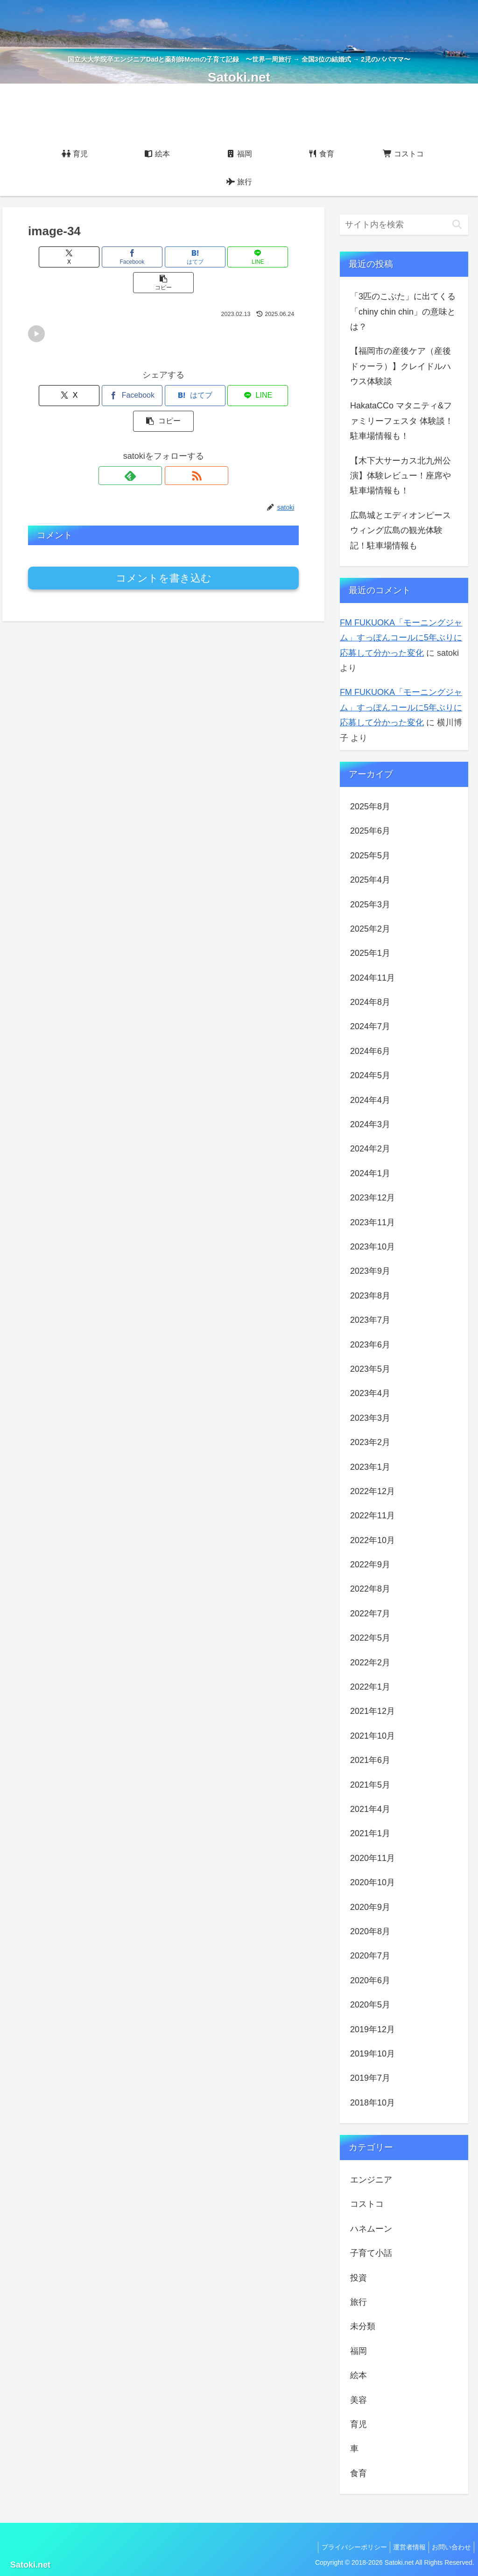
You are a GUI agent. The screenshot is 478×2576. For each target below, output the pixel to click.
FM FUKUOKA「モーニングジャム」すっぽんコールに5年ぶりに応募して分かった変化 (401, 638)
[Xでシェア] (72, 256)
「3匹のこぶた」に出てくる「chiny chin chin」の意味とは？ (403, 311)
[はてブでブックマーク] (163, 256)
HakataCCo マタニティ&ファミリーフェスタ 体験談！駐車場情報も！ (401, 421)
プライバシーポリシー (345, 2547)
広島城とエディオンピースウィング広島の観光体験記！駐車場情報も (400, 530)
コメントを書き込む (163, 527)
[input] (404, 225)
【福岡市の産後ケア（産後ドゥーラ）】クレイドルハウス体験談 (400, 366)
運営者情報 (403, 2547)
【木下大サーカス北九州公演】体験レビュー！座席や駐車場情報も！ (400, 476)
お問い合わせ (449, 2547)
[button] (254, 256)
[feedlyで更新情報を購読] (152, 424)
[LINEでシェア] (209, 256)
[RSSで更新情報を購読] (174, 424)
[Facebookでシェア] (118, 256)
